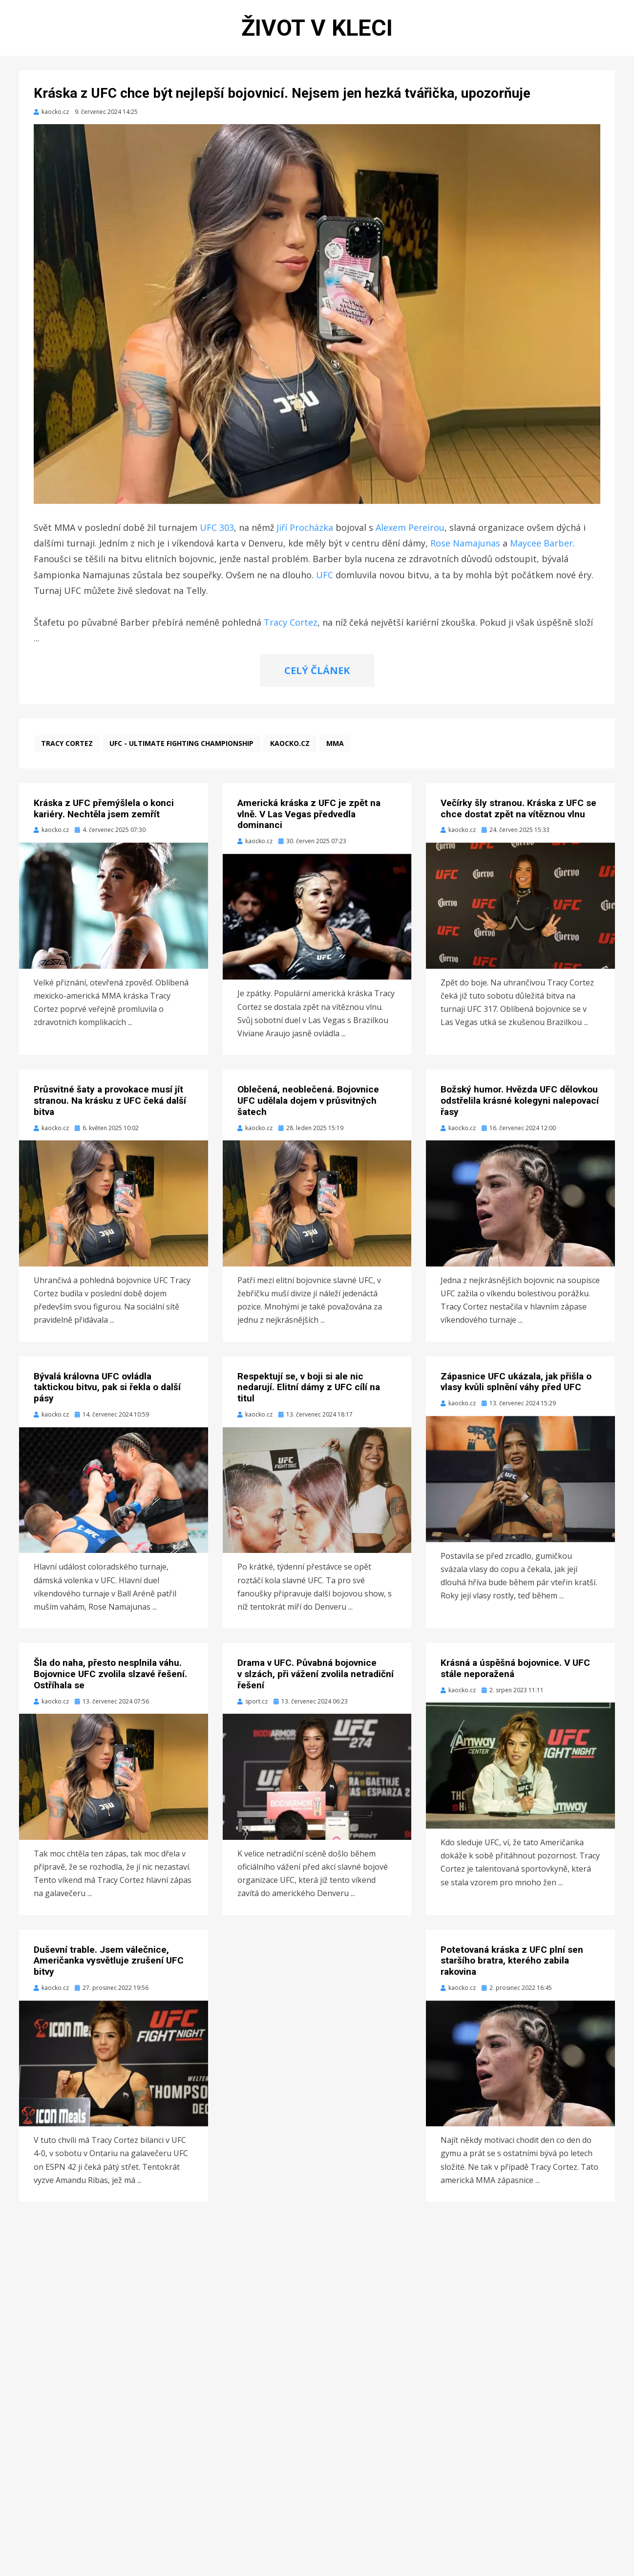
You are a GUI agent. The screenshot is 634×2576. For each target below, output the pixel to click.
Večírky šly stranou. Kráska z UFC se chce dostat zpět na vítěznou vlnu (518, 813)
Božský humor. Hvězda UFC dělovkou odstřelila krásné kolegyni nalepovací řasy (520, 1105)
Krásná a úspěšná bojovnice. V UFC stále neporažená (515, 1672)
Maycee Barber (541, 547)
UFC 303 (217, 532)
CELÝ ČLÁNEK (317, 674)
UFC (324, 579)
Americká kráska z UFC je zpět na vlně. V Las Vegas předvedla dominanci (308, 818)
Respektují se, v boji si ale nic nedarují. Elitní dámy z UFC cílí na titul (308, 1392)
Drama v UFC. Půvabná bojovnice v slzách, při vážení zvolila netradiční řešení (315, 1678)
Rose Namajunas (465, 547)
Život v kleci (317, 30)
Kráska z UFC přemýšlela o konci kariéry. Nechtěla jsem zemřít (104, 813)
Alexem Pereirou (410, 532)
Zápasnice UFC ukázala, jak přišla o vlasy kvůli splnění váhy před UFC (516, 1386)
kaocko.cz (290, 747)
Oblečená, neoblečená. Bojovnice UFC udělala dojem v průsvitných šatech (308, 1105)
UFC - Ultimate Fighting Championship (181, 747)
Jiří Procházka (304, 532)
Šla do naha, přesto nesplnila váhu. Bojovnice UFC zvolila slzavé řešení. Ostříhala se (110, 1678)
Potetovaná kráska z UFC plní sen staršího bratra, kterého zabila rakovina (512, 1965)
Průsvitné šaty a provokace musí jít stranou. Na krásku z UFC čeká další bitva (110, 1105)
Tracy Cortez (290, 627)
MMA (335, 747)
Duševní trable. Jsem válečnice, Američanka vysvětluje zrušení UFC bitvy (109, 1965)
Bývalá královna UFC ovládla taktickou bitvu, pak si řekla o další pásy (107, 1392)
